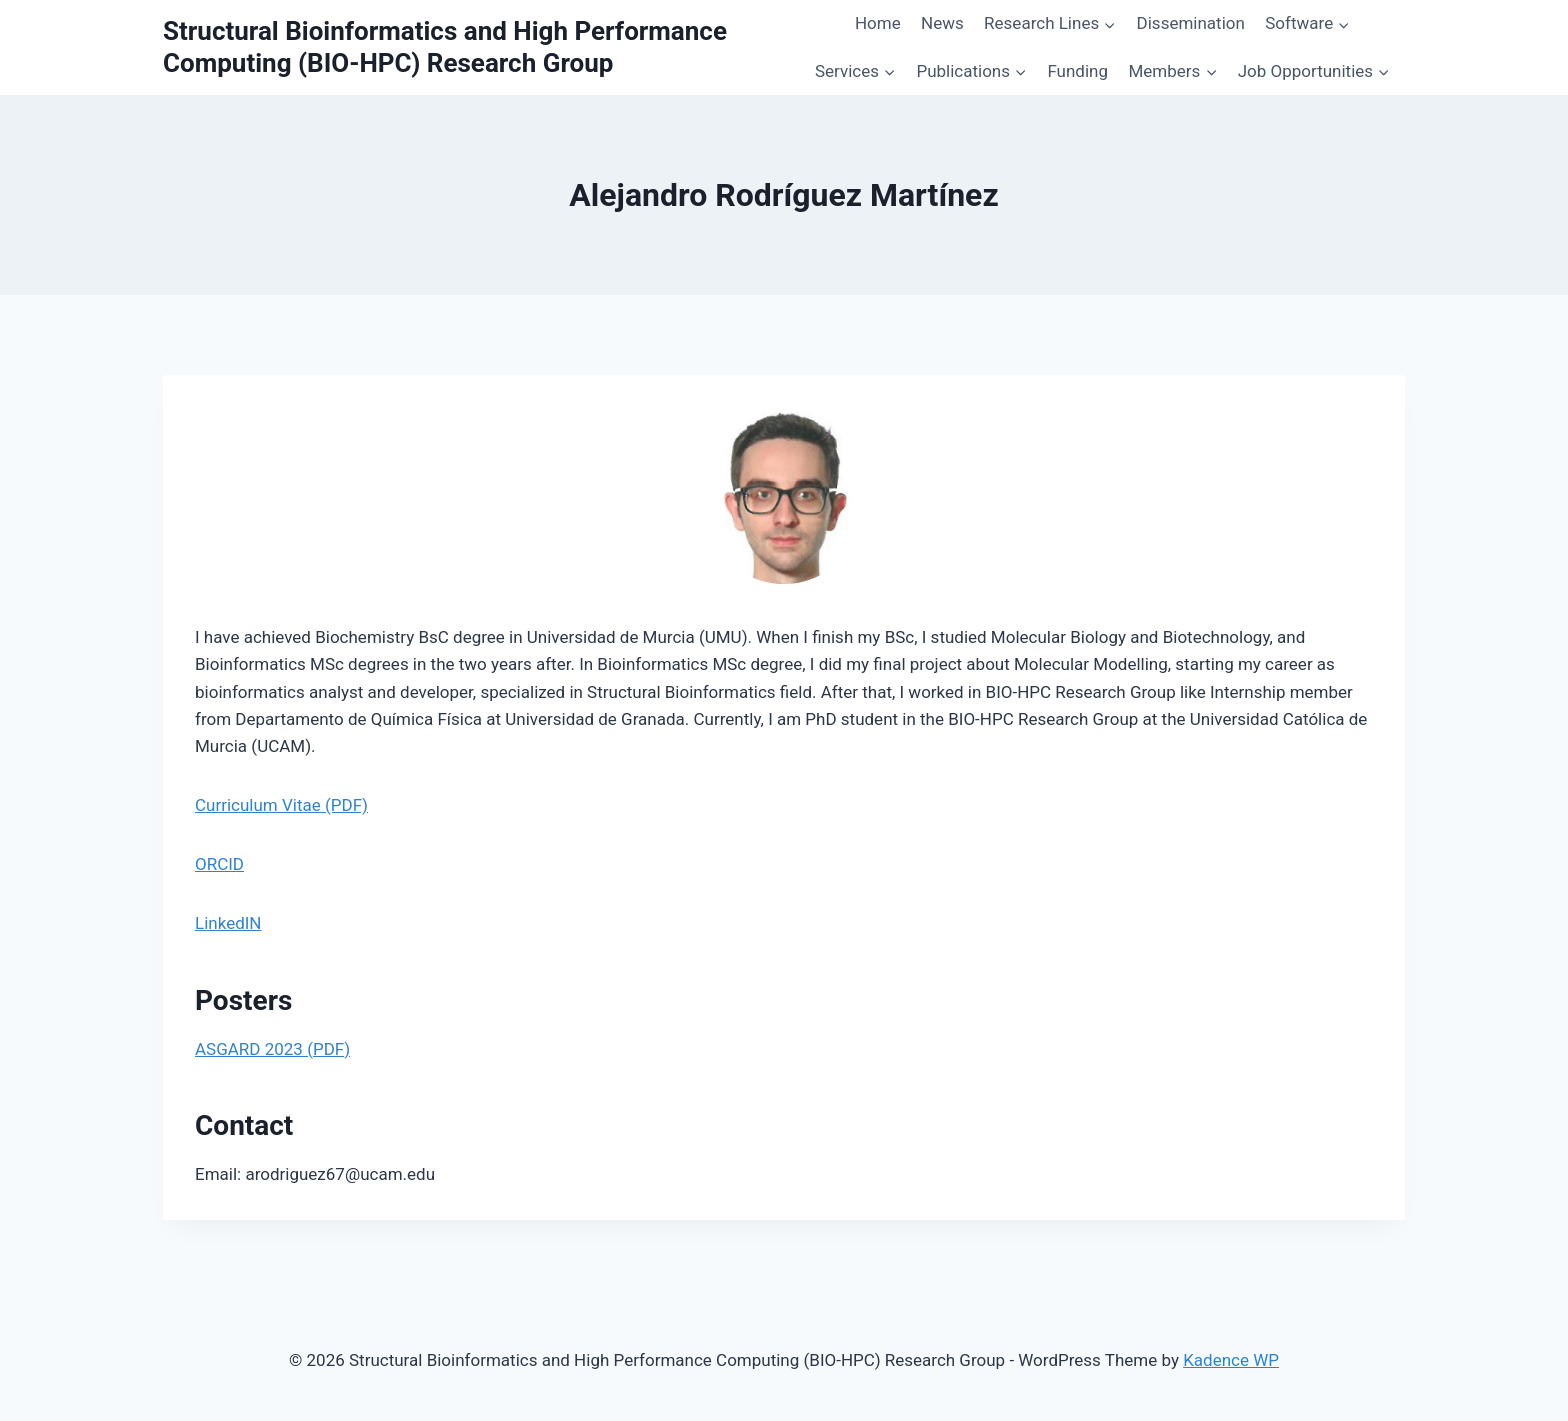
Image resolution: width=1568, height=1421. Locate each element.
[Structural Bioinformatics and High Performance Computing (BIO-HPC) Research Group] (481, 47)
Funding (1077, 71)
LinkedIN (228, 923)
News (942, 23)
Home (878, 23)
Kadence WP (1231, 1360)
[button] (1109, 24)
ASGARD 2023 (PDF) (272, 1049)
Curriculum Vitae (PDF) (281, 805)
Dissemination (1191, 23)
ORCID (219, 864)
